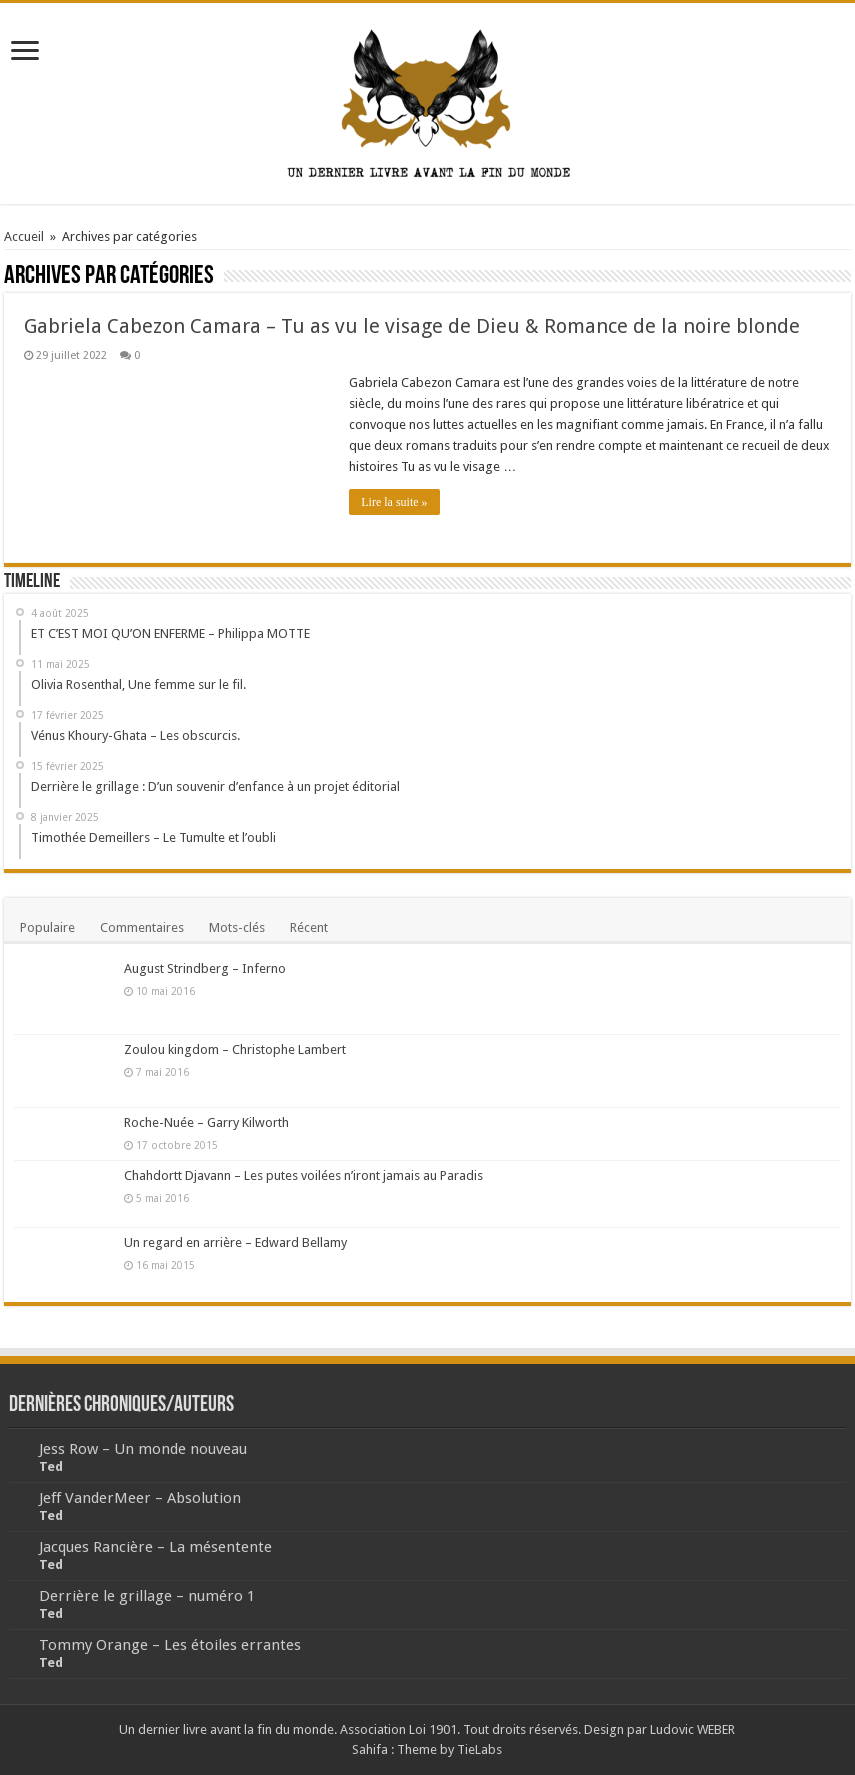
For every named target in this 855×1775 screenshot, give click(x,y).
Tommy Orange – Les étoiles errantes (170, 1645)
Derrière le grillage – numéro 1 (147, 1596)
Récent (309, 927)
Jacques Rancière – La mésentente (155, 1547)
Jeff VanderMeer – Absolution (140, 1498)
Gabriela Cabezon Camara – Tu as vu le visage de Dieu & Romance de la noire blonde (412, 326)
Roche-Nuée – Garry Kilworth (206, 1122)
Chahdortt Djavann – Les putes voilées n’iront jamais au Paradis (303, 1175)
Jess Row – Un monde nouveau (143, 1449)
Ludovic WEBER (692, 1729)
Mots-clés (237, 927)
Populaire (47, 927)
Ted (51, 1466)
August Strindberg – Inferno (205, 968)
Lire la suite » (394, 502)
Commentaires (142, 927)
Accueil (24, 236)
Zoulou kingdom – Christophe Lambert (235, 1049)
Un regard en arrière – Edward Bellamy (235, 1242)
